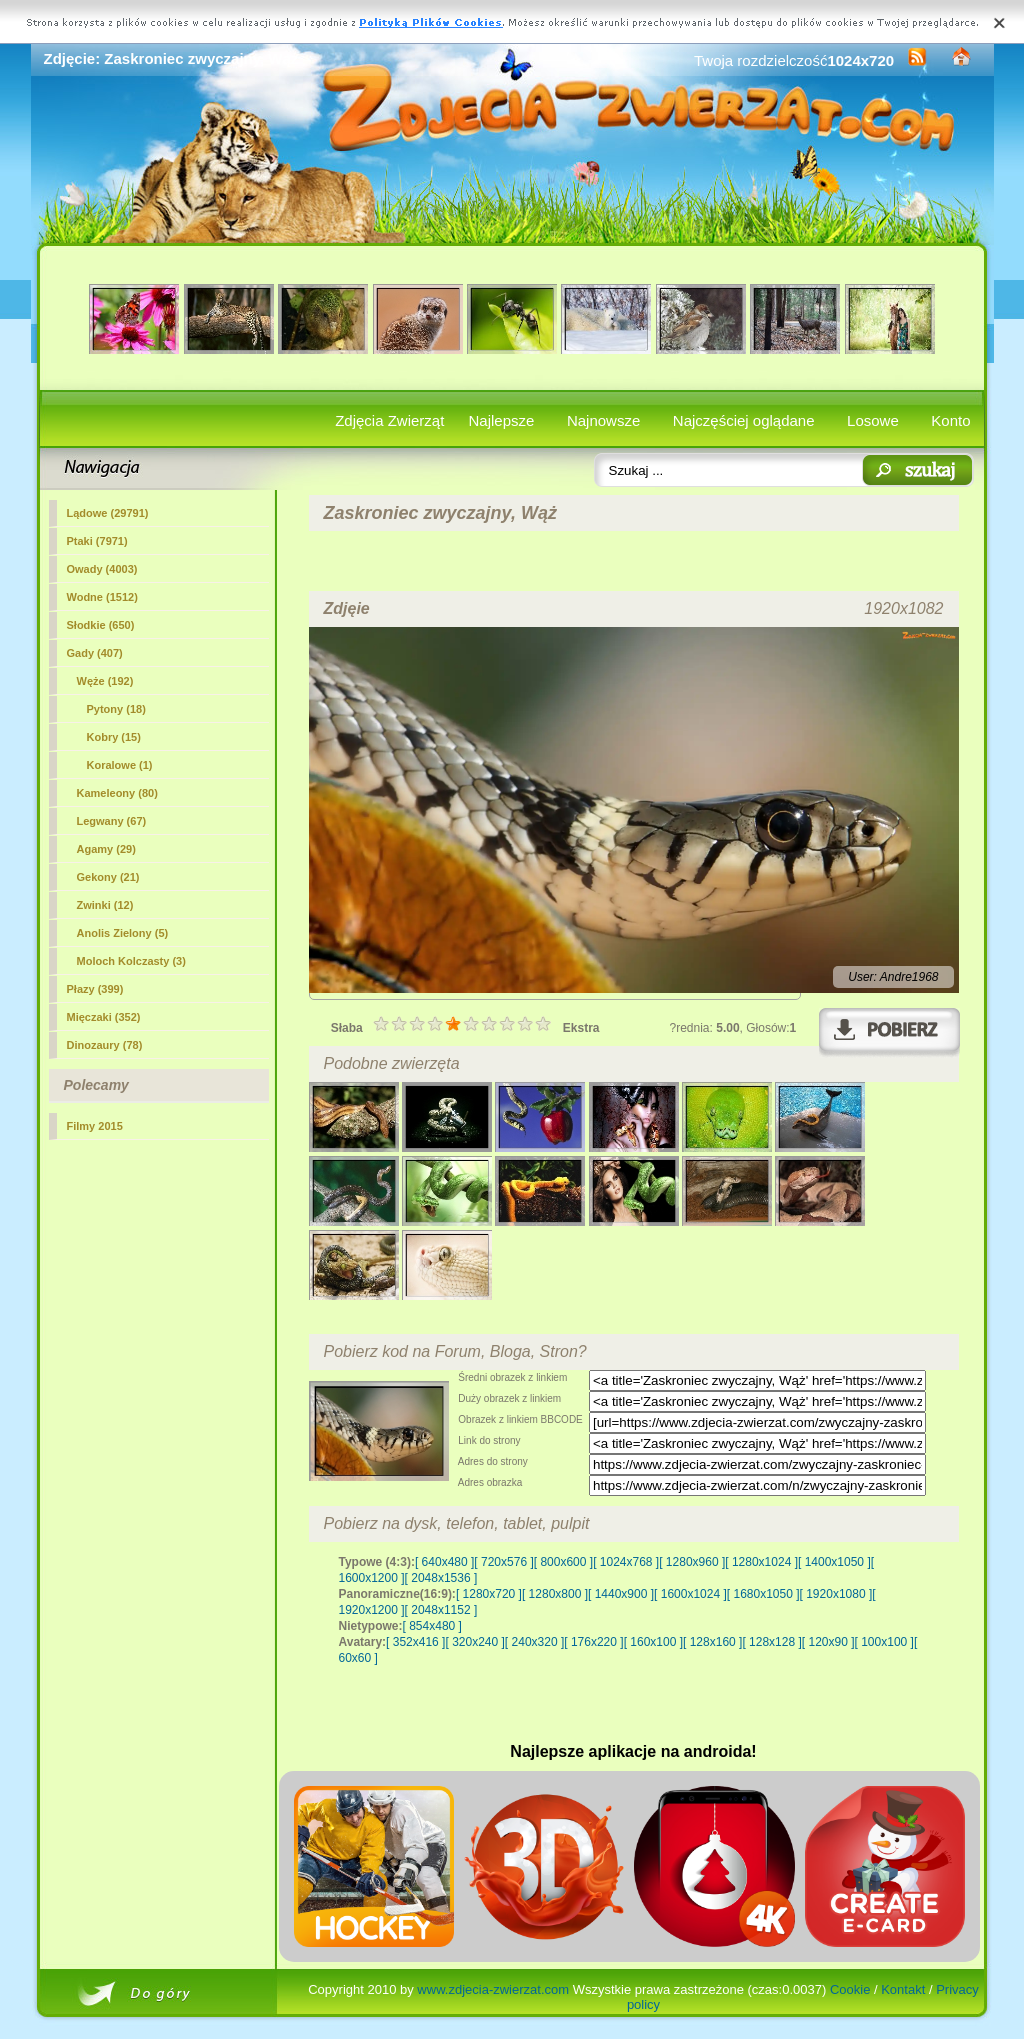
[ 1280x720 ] (489, 1594)
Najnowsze (603, 420)
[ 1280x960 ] (692, 1562)
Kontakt (903, 1989)
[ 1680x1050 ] (763, 1594)
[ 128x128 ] (771, 1642)
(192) (105, 681)
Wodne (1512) (102, 597)
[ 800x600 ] (563, 1562)
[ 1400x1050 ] (834, 1562)
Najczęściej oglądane (744, 420)
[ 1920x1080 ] (836, 1594)
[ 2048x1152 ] (441, 1610)
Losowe (873, 420)
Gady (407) (95, 653)
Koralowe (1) (120, 765)
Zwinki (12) (105, 905)
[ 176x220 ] (593, 1642)
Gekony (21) (108, 877)
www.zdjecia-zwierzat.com (493, 1989)
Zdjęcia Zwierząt (389, 420)
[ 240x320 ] (534, 1642)
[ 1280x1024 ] (761, 1562)
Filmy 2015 (95, 1126)
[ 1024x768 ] (626, 1562)
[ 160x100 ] (653, 1642)
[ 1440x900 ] (621, 1594)
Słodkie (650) (101, 625)
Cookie (850, 1989)
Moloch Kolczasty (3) (131, 961)
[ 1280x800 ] (555, 1594)
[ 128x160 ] (712, 1642)
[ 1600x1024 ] (690, 1594)
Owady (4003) (102, 569)
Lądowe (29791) (108, 513)
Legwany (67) (112, 821)
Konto (950, 420)
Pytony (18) (116, 709)
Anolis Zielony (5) (123, 933)
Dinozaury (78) (105, 1045)
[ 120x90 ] (828, 1642)
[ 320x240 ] (474, 1642)
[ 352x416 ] (415, 1642)
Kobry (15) (114, 737)
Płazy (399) (95, 989)
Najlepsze (502, 420)
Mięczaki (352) (104, 1017)
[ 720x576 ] (503, 1562)
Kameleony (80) (117, 793)
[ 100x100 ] (884, 1642)
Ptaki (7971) (97, 541)
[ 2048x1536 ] (441, 1578)
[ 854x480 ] (432, 1626)
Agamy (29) (106, 849)
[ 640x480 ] (444, 1562)
